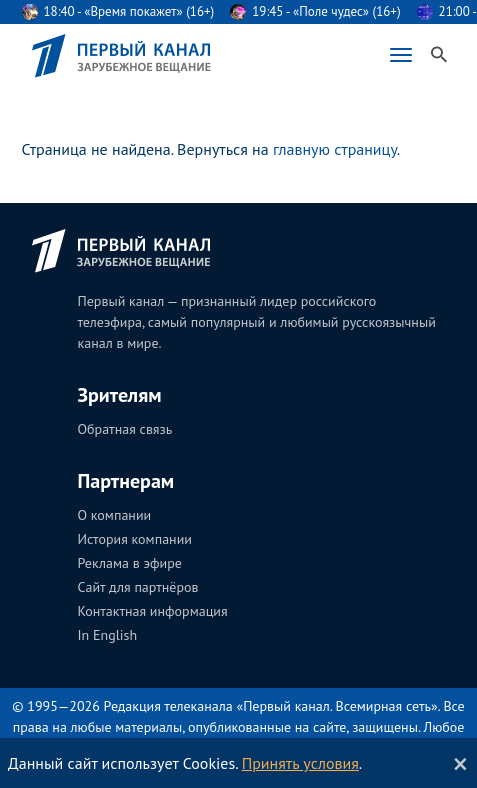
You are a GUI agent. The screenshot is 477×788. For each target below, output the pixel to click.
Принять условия (300, 763)
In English (108, 635)
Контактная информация (153, 611)
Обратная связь (125, 429)
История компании (135, 539)
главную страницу (335, 149)
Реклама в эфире (130, 563)
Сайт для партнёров (138, 587)
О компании (115, 515)
